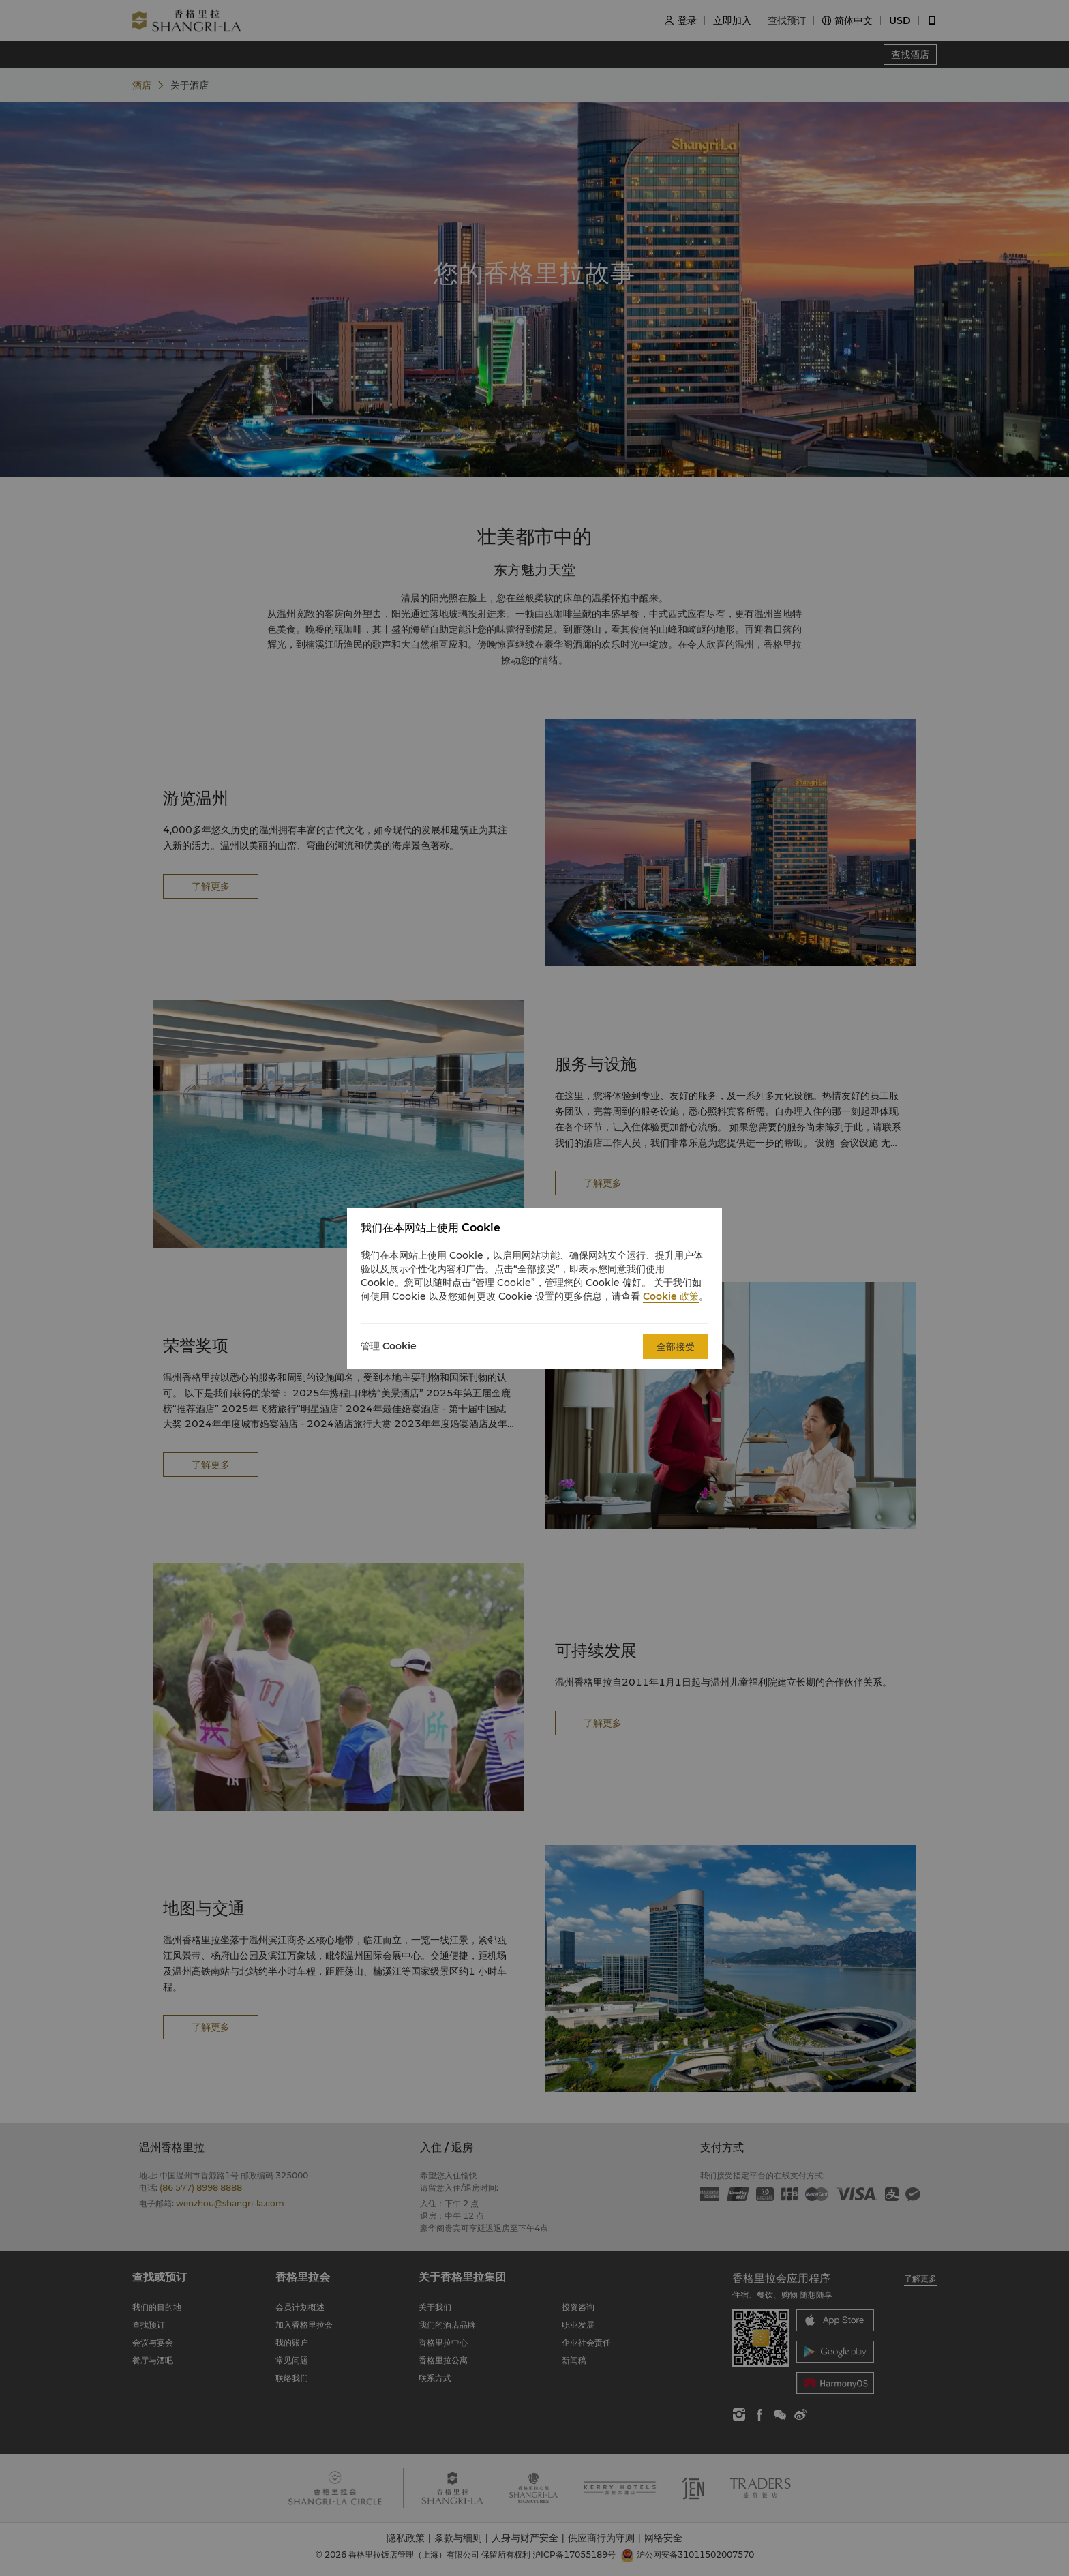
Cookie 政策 (671, 1296)
